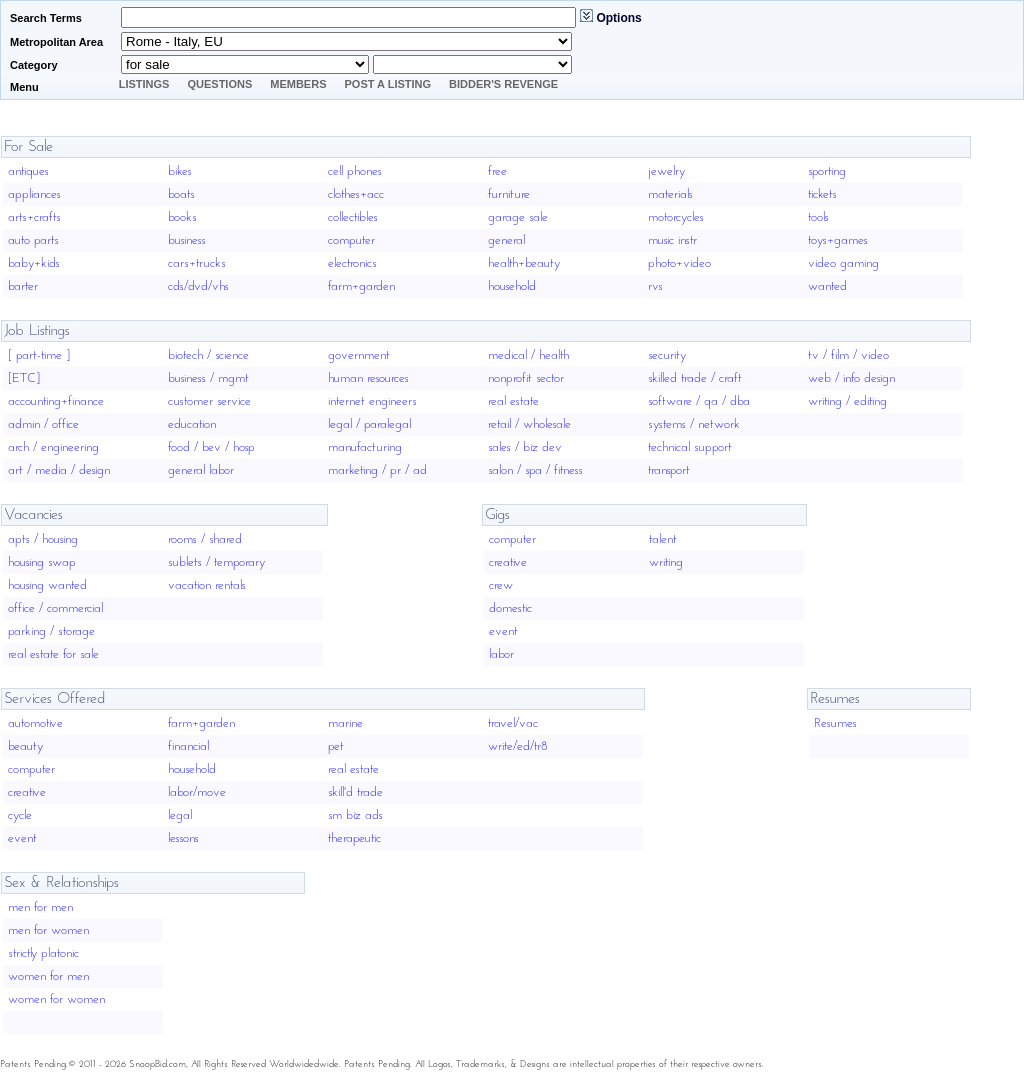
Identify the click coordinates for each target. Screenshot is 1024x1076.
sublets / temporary (216, 562)
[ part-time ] (39, 355)
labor (501, 654)
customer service (209, 401)
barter (23, 286)
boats (181, 194)
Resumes (835, 723)
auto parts (33, 240)
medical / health (528, 355)
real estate (513, 401)
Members (298, 84)
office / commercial (55, 608)
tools (818, 217)
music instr (672, 240)
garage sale (518, 217)
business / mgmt (208, 378)
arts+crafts (34, 217)
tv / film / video (848, 355)
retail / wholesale (529, 424)
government (359, 355)
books (182, 217)
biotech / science (208, 355)
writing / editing (847, 401)
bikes (180, 171)
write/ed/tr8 (518, 746)
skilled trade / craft (695, 378)
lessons (183, 838)
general (506, 240)
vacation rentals (207, 585)
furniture (509, 194)
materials (670, 194)
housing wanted (47, 585)
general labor (201, 470)
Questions (219, 84)
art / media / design (59, 470)
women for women (56, 999)
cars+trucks (197, 263)
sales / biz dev (525, 447)
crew (501, 585)
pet (336, 746)
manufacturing (365, 447)
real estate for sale (53, 654)
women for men (48, 976)
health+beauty (524, 263)
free (497, 171)
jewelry (666, 171)
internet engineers (372, 401)
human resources (368, 378)
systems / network (694, 424)
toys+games (838, 240)
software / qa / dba (699, 401)
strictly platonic (43, 953)
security (667, 355)
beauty (25, 746)
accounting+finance (56, 401)
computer (351, 240)
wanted (827, 286)
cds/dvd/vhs (198, 286)
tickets (822, 194)
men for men (40, 907)
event (503, 631)
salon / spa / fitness (535, 470)
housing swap (42, 562)
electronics (352, 263)
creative (508, 562)
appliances (34, 194)
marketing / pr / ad (377, 470)
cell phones (355, 171)
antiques (28, 171)
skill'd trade (355, 792)
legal (180, 815)
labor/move (197, 792)
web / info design (851, 378)
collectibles (353, 217)
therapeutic (354, 838)
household (512, 286)
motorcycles (676, 217)
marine (345, 723)
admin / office (43, 424)
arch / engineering (53, 447)
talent (663, 539)
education (192, 424)
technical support (690, 447)
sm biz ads (355, 815)
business (187, 240)
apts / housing (43, 539)
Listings (144, 84)
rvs (655, 286)
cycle (20, 815)
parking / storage (51, 631)
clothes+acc (356, 194)
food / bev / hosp (211, 447)
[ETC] (24, 378)
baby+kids (34, 263)
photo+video (679, 263)
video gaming (843, 263)
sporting (827, 171)
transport (669, 470)
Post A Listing (388, 84)
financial (188, 746)
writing (666, 562)
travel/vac (513, 723)
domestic (510, 608)
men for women (48, 930)
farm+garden (361, 286)
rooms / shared (205, 539)
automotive (35, 723)
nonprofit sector (526, 378)
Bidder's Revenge (503, 84)
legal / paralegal (369, 424)
